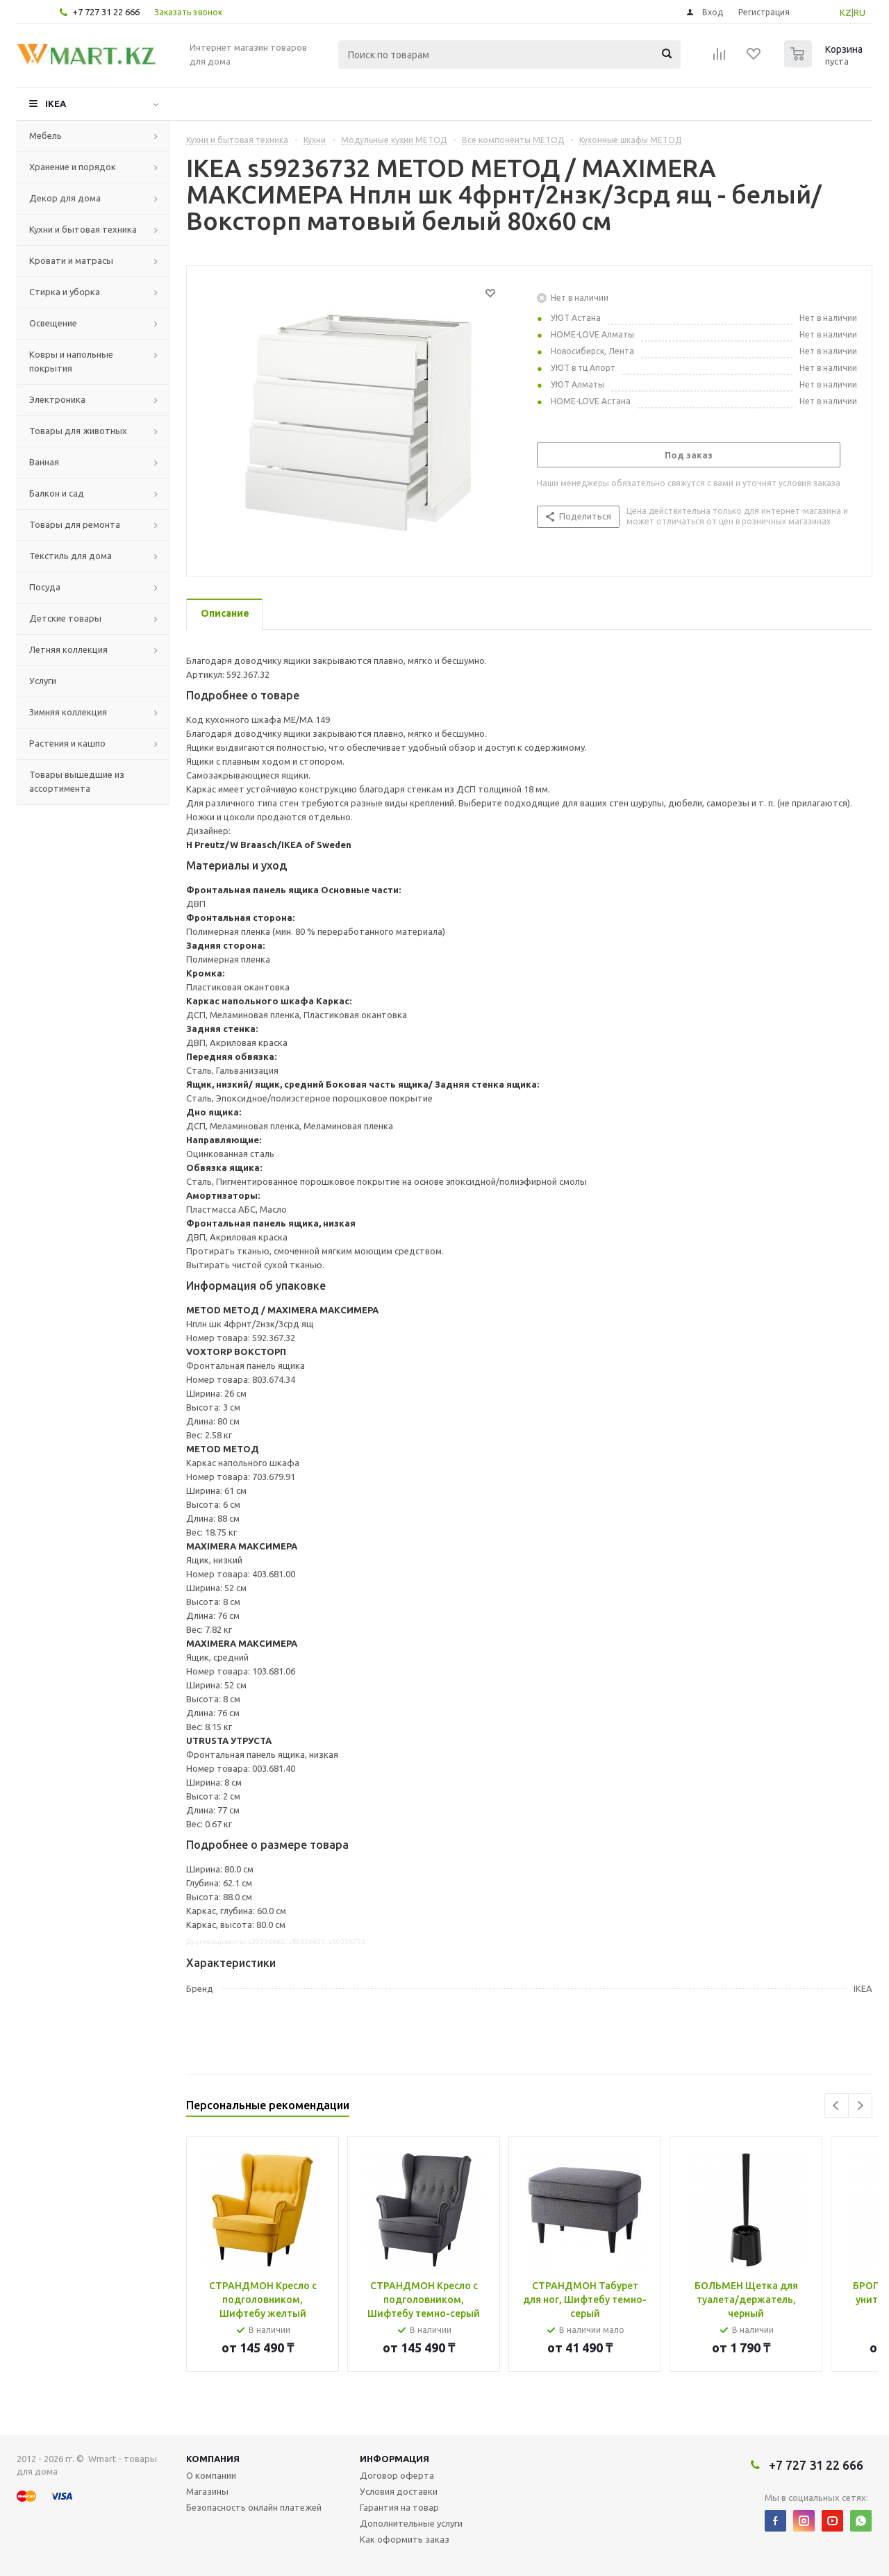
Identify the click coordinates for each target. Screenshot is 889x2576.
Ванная (44, 462)
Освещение (53, 323)
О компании (211, 2475)
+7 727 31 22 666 (106, 12)
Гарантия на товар (399, 2507)
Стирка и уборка (64, 292)
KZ (845, 12)
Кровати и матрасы (71, 260)
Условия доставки (399, 2491)
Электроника (57, 399)
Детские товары (65, 618)
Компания (213, 2458)
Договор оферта (397, 2475)
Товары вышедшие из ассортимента (76, 781)
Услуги (42, 680)
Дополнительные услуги (411, 2523)
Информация (394, 2458)
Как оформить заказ (404, 2539)
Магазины (207, 2491)
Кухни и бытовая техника (83, 229)
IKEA (55, 103)
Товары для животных (78, 430)
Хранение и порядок (72, 167)
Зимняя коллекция (68, 712)
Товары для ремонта (74, 524)
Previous (836, 2105)
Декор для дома (65, 198)
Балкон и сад (56, 493)
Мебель (45, 135)
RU (859, 12)
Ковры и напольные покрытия (71, 361)
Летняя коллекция (68, 649)
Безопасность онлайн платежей (254, 2507)
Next (860, 2105)
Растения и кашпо (67, 743)
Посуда (44, 587)
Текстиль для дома (70, 555)
